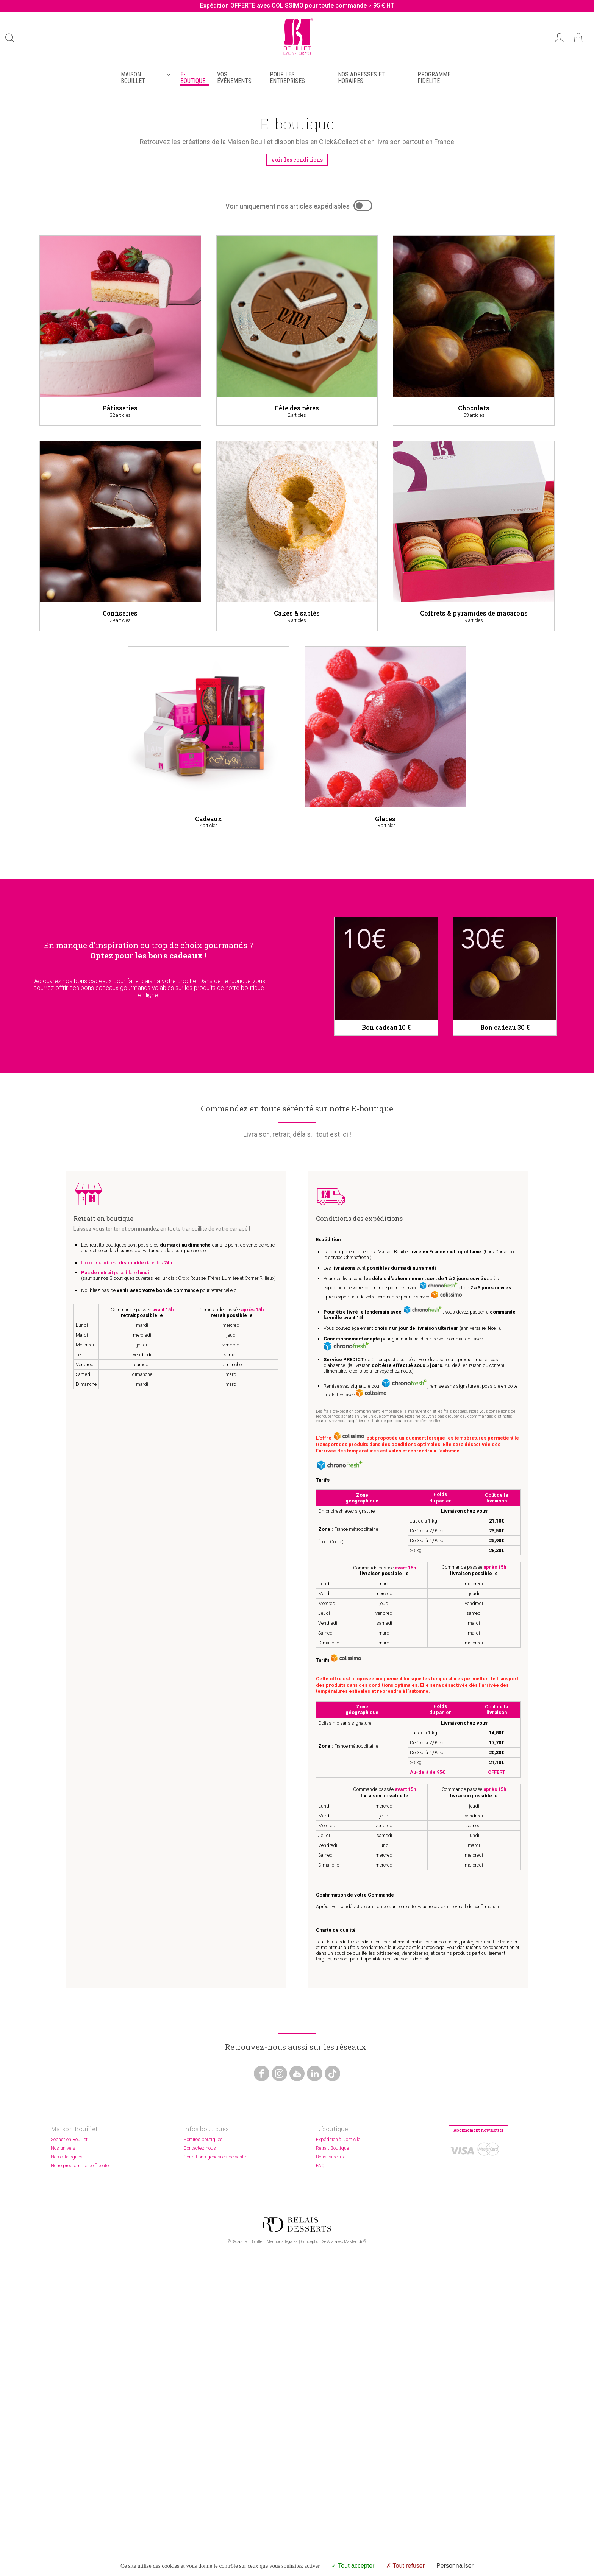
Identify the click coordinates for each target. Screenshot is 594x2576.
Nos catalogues (67, 2417)
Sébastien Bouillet (69, 2399)
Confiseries (120, 614)
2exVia (328, 2554)
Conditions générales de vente (214, 2417)
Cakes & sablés (297, 614)
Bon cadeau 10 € (386, 1029)
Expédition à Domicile (338, 2399)
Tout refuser (405, 2565)
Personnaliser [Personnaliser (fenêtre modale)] (455, 2565)
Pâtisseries (120, 409)
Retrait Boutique (332, 2408)
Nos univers (63, 2408)
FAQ (320, 2425)
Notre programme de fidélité (80, 2425)
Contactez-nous (199, 2408)
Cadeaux (208, 820)
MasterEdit (353, 2554)
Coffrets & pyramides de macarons (474, 614)
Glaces (385, 820)
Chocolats (473, 409)
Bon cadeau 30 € (505, 1029)
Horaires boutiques (203, 2399)
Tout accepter (352, 2565)
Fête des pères (297, 409)
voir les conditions (297, 160)
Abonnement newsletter (485, 2390)
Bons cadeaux (330, 2417)
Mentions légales (282, 2554)
